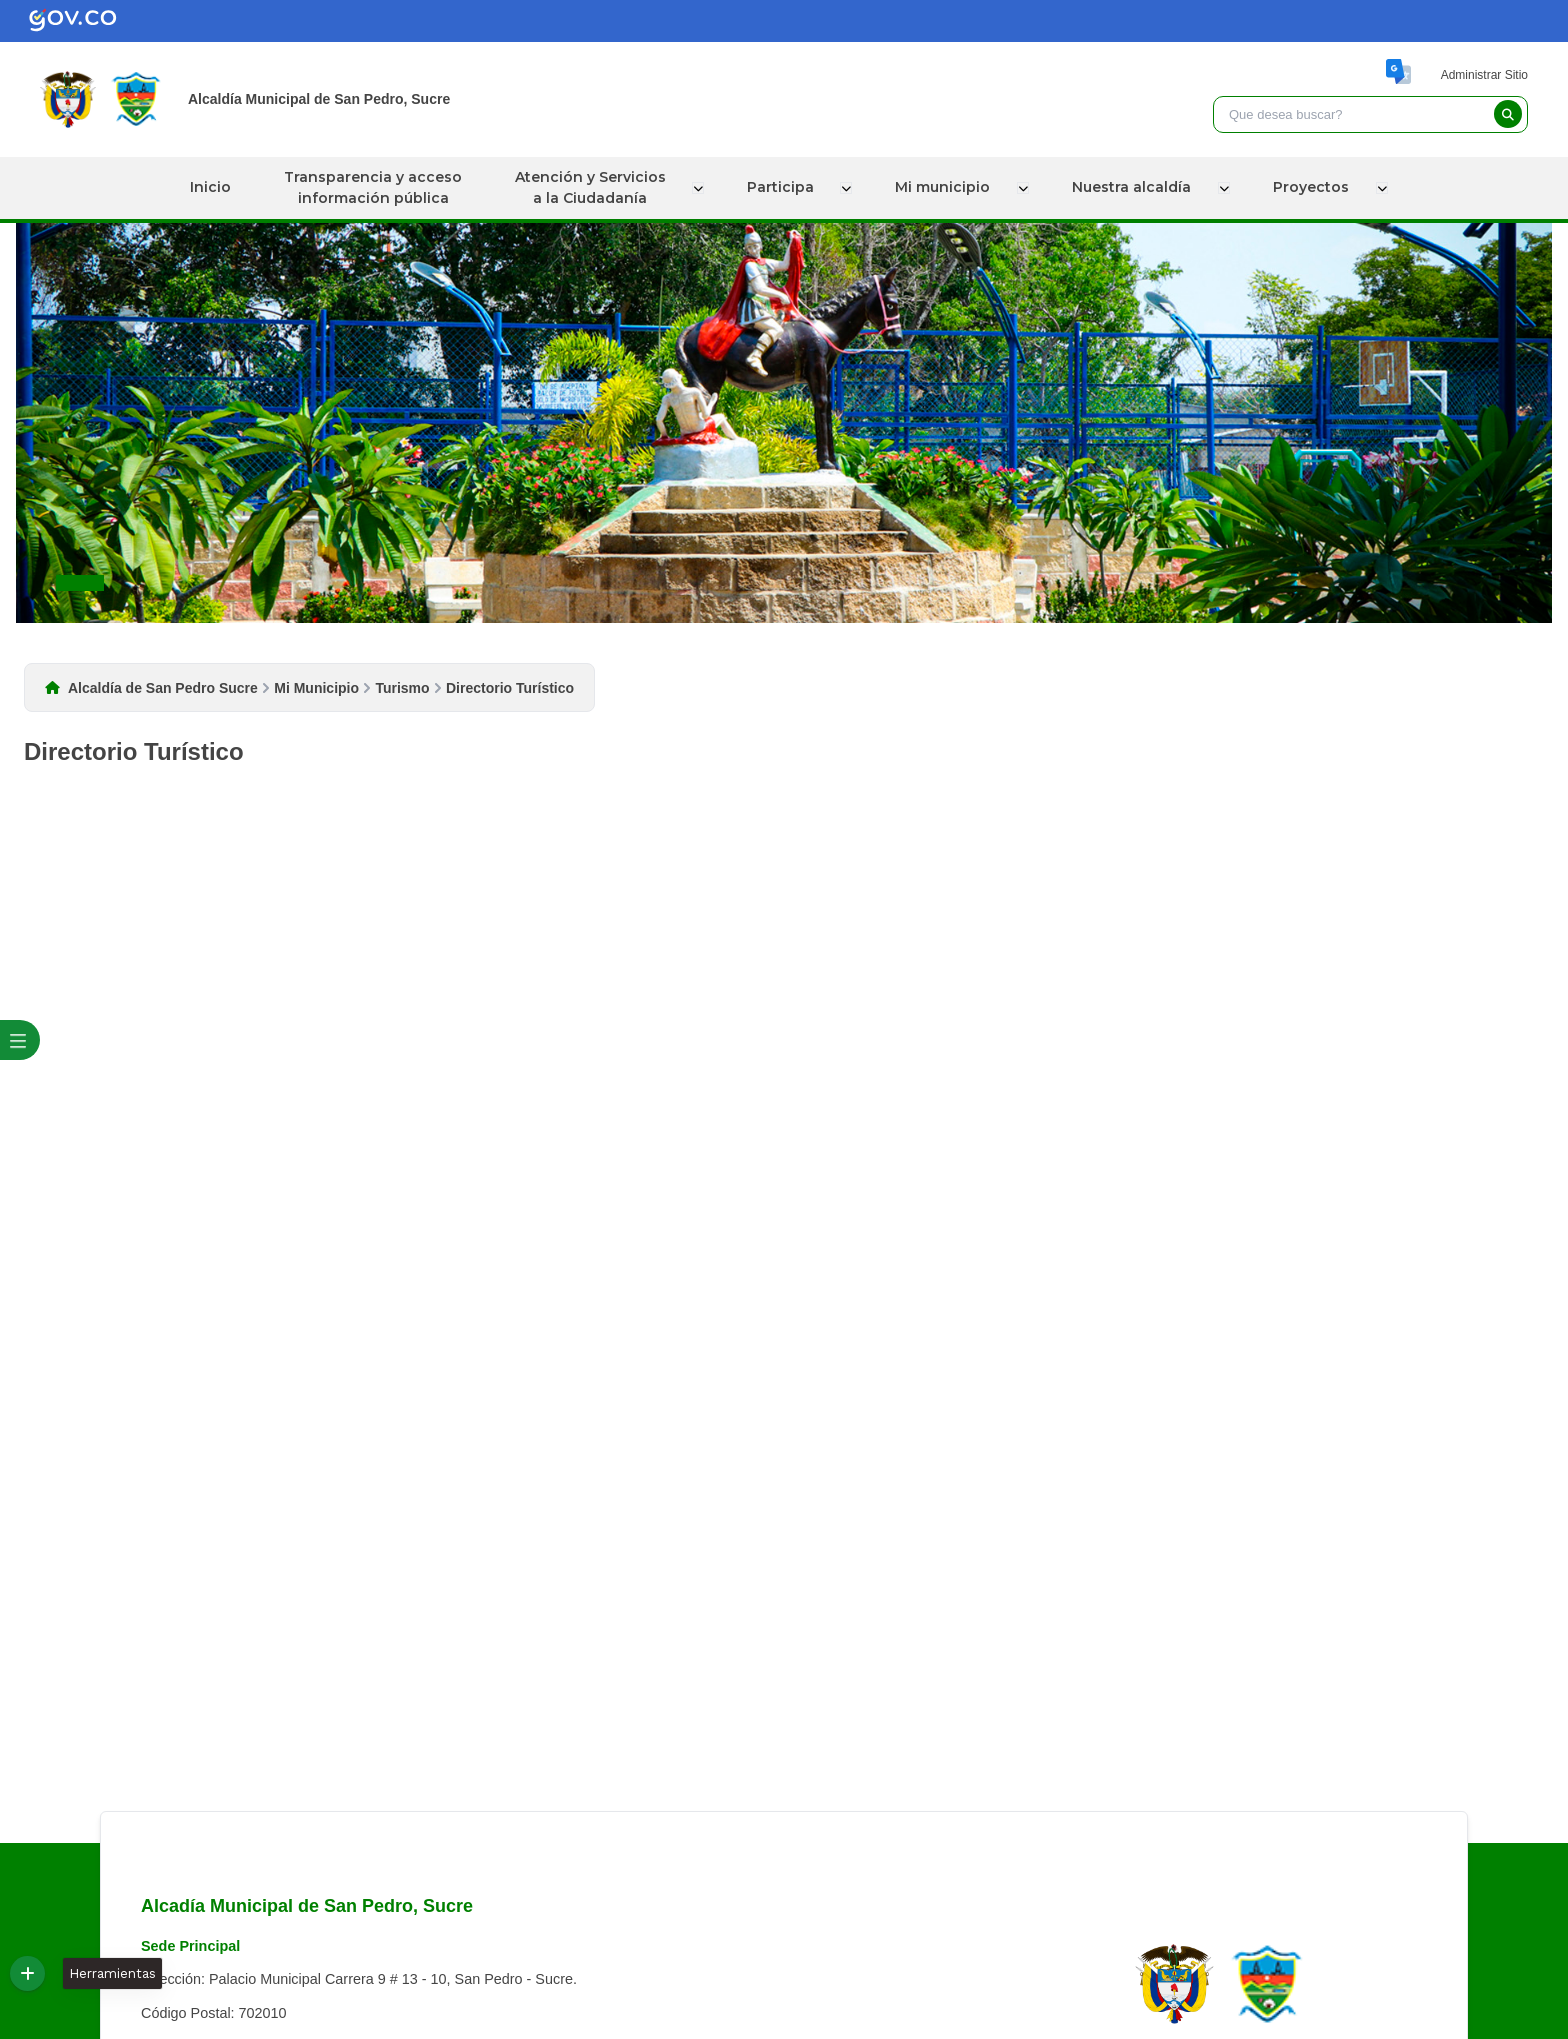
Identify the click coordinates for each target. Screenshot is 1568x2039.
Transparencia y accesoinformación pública (378, 187)
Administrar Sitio (1484, 75)
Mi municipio (946, 187)
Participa (785, 187)
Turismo (402, 688)
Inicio (214, 187)
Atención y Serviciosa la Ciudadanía (596, 187)
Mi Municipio (316, 688)
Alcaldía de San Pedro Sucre (163, 688)
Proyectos (1311, 187)
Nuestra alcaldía (1133, 187)
